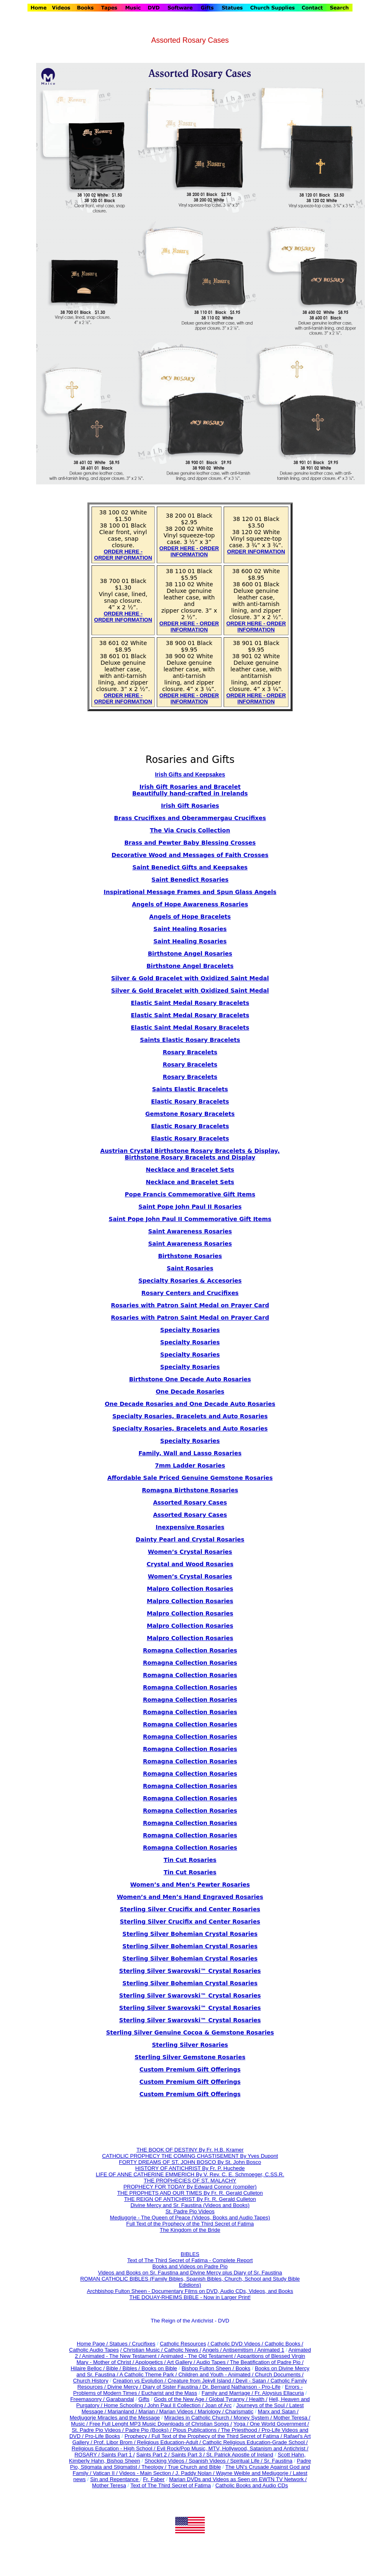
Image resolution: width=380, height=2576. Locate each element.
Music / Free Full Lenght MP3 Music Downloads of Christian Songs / (151, 2424)
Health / (258, 2399)
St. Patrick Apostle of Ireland (239, 2455)
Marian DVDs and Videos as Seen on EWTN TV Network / (238, 2479)
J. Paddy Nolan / (195, 2473)
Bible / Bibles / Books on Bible (141, 2368)
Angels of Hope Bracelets (190, 916)
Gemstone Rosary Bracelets (190, 1114)
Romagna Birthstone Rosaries (190, 1490)
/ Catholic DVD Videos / (235, 2344)
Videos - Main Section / (147, 2473)
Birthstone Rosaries (190, 1256)
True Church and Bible (194, 2467)
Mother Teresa (109, 2485)
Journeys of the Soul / (262, 2405)
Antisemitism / (240, 2350)
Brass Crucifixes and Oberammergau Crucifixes (190, 818)
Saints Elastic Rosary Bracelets (190, 1040)
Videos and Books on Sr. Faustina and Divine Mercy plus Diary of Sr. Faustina (190, 2273)
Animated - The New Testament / (121, 2356)
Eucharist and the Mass (169, 2393)
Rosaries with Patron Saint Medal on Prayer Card (190, 1305)
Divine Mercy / (124, 2387)
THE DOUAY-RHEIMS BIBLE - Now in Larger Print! (189, 2297)
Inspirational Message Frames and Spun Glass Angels (189, 892)
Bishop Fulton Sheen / (208, 2368)
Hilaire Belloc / (88, 2368)
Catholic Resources (183, 2344)
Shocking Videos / (166, 2461)
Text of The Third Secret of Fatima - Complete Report (190, 2260)
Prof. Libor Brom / (115, 2442)
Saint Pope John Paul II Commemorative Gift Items (190, 1219)
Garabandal (120, 2399)
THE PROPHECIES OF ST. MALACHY (190, 2180)
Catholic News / (182, 2350)
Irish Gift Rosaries (190, 805)
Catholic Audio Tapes (94, 2350)
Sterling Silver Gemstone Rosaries (190, 2057)
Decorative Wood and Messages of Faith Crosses (190, 855)
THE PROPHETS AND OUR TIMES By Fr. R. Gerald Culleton (190, 2193)
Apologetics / (151, 2362)
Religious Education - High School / (114, 2448)
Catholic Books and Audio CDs (251, 2485)
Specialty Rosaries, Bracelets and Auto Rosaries (190, 1416)
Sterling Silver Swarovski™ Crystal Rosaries (190, 1971)
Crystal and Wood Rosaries (190, 1564)
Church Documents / (279, 2374)
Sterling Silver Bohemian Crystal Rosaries (189, 1934)
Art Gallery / (182, 2362)
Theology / (155, 2467)
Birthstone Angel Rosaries (190, 953)
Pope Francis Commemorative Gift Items (190, 1194)
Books (243, 2368)
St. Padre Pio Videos (190, 2211)
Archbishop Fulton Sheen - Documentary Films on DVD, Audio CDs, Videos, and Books (190, 2291)
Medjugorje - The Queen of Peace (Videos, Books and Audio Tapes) (190, 2217)
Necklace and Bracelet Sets (190, 1169)
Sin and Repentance (115, 2479)
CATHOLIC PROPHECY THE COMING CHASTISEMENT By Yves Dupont (190, 2156)
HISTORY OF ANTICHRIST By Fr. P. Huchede (190, 2168)
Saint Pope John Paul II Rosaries (190, 1206)
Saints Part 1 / (118, 2455)
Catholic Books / (283, 2344)
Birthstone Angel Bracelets (190, 966)
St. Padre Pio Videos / (99, 2430)
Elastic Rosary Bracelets (190, 1101)
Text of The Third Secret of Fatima (170, 2485)
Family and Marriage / (227, 2393)
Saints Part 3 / (188, 2455)
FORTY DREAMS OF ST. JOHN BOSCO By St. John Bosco (190, 2162)
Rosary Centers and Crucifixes (190, 1293)
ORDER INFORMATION (256, 551)
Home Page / (92, 2344)
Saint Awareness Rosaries (190, 1231)
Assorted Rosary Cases (190, 1502)
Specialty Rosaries (190, 1330)
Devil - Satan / (253, 2381)
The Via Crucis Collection (190, 830)
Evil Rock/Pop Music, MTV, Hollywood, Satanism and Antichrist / (232, 2448)
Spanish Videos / (209, 2461)
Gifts (143, 2399)
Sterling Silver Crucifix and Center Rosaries (190, 1909)
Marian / (148, 2411)
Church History (90, 2381)
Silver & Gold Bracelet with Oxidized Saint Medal (190, 978)
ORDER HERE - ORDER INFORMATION (123, 554)
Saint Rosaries (190, 1268)
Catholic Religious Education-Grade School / (255, 2442)
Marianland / (123, 2411)
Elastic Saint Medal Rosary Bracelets (190, 1003)
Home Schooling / (125, 2405)
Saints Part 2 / (153, 2455)
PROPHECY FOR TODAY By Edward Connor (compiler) (190, 2187)
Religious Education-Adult (167, 2442)
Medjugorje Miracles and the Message (115, 2418)
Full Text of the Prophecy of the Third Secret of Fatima (190, 2224)
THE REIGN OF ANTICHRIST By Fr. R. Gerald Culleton (190, 2199)
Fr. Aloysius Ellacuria (279, 2393)
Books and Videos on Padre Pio (189, 2266)
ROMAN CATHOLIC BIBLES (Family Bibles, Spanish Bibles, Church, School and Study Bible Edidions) (190, 2282)
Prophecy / (137, 2436)
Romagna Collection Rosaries (190, 1650)
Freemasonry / (88, 2399)
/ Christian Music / (142, 2350)
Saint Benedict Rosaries (190, 879)
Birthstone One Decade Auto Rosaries (190, 1379)
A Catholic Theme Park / (149, 2374)
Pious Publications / (197, 2430)
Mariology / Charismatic (226, 2411)
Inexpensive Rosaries (190, 1527)
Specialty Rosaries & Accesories (190, 1280)
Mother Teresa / (291, 2418)
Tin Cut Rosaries (190, 1872)
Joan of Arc (218, 2405)
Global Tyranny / (229, 2399)
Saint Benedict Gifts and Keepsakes (190, 867)
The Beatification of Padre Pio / (266, 2362)
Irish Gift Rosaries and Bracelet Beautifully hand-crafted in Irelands (190, 790)
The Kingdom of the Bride (190, 2230)
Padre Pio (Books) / (149, 2430)
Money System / (253, 2418)
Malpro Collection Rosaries (190, 1588)
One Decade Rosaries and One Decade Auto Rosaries (190, 1404)
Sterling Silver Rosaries (190, 2044)
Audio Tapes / (213, 2362)
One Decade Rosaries (190, 1391)
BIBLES (190, 2254)
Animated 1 (270, 2350)
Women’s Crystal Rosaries (190, 1576)
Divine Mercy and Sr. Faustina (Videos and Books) (190, 2205)
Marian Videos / (178, 2411)
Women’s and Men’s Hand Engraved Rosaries (190, 1897)
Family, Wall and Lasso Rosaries (189, 1453)
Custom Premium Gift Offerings (190, 2069)
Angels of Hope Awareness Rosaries (190, 904)
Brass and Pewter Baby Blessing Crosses (190, 842)
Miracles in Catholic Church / (198, 2418)
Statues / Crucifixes (133, 2344)
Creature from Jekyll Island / (201, 2381)
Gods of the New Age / (181, 2399)
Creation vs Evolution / (140, 2381)
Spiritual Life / (247, 2461)
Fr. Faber (154, 2479)
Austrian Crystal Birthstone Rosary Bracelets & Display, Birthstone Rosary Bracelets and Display (189, 1154)
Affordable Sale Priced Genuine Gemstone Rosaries (189, 1478)
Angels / (212, 2350)
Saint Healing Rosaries (190, 929)
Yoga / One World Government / (271, 2424)
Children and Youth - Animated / (217, 2374)
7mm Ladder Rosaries (190, 1465)
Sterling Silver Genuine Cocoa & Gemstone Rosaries (190, 2032)
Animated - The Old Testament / (199, 2356)
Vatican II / (106, 2473)
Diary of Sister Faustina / (172, 2387)
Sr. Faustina (278, 2461)
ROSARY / (87, 2455)
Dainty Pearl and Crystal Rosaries (190, 1539)
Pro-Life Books (102, 2436)
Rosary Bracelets (190, 1064)
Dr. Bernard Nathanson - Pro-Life (241, 2387)
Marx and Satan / (278, 2411)
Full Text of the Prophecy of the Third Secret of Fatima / (217, 2436)
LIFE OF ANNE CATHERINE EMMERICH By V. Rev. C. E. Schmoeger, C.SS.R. (190, 2174)
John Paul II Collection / (176, 2405)
